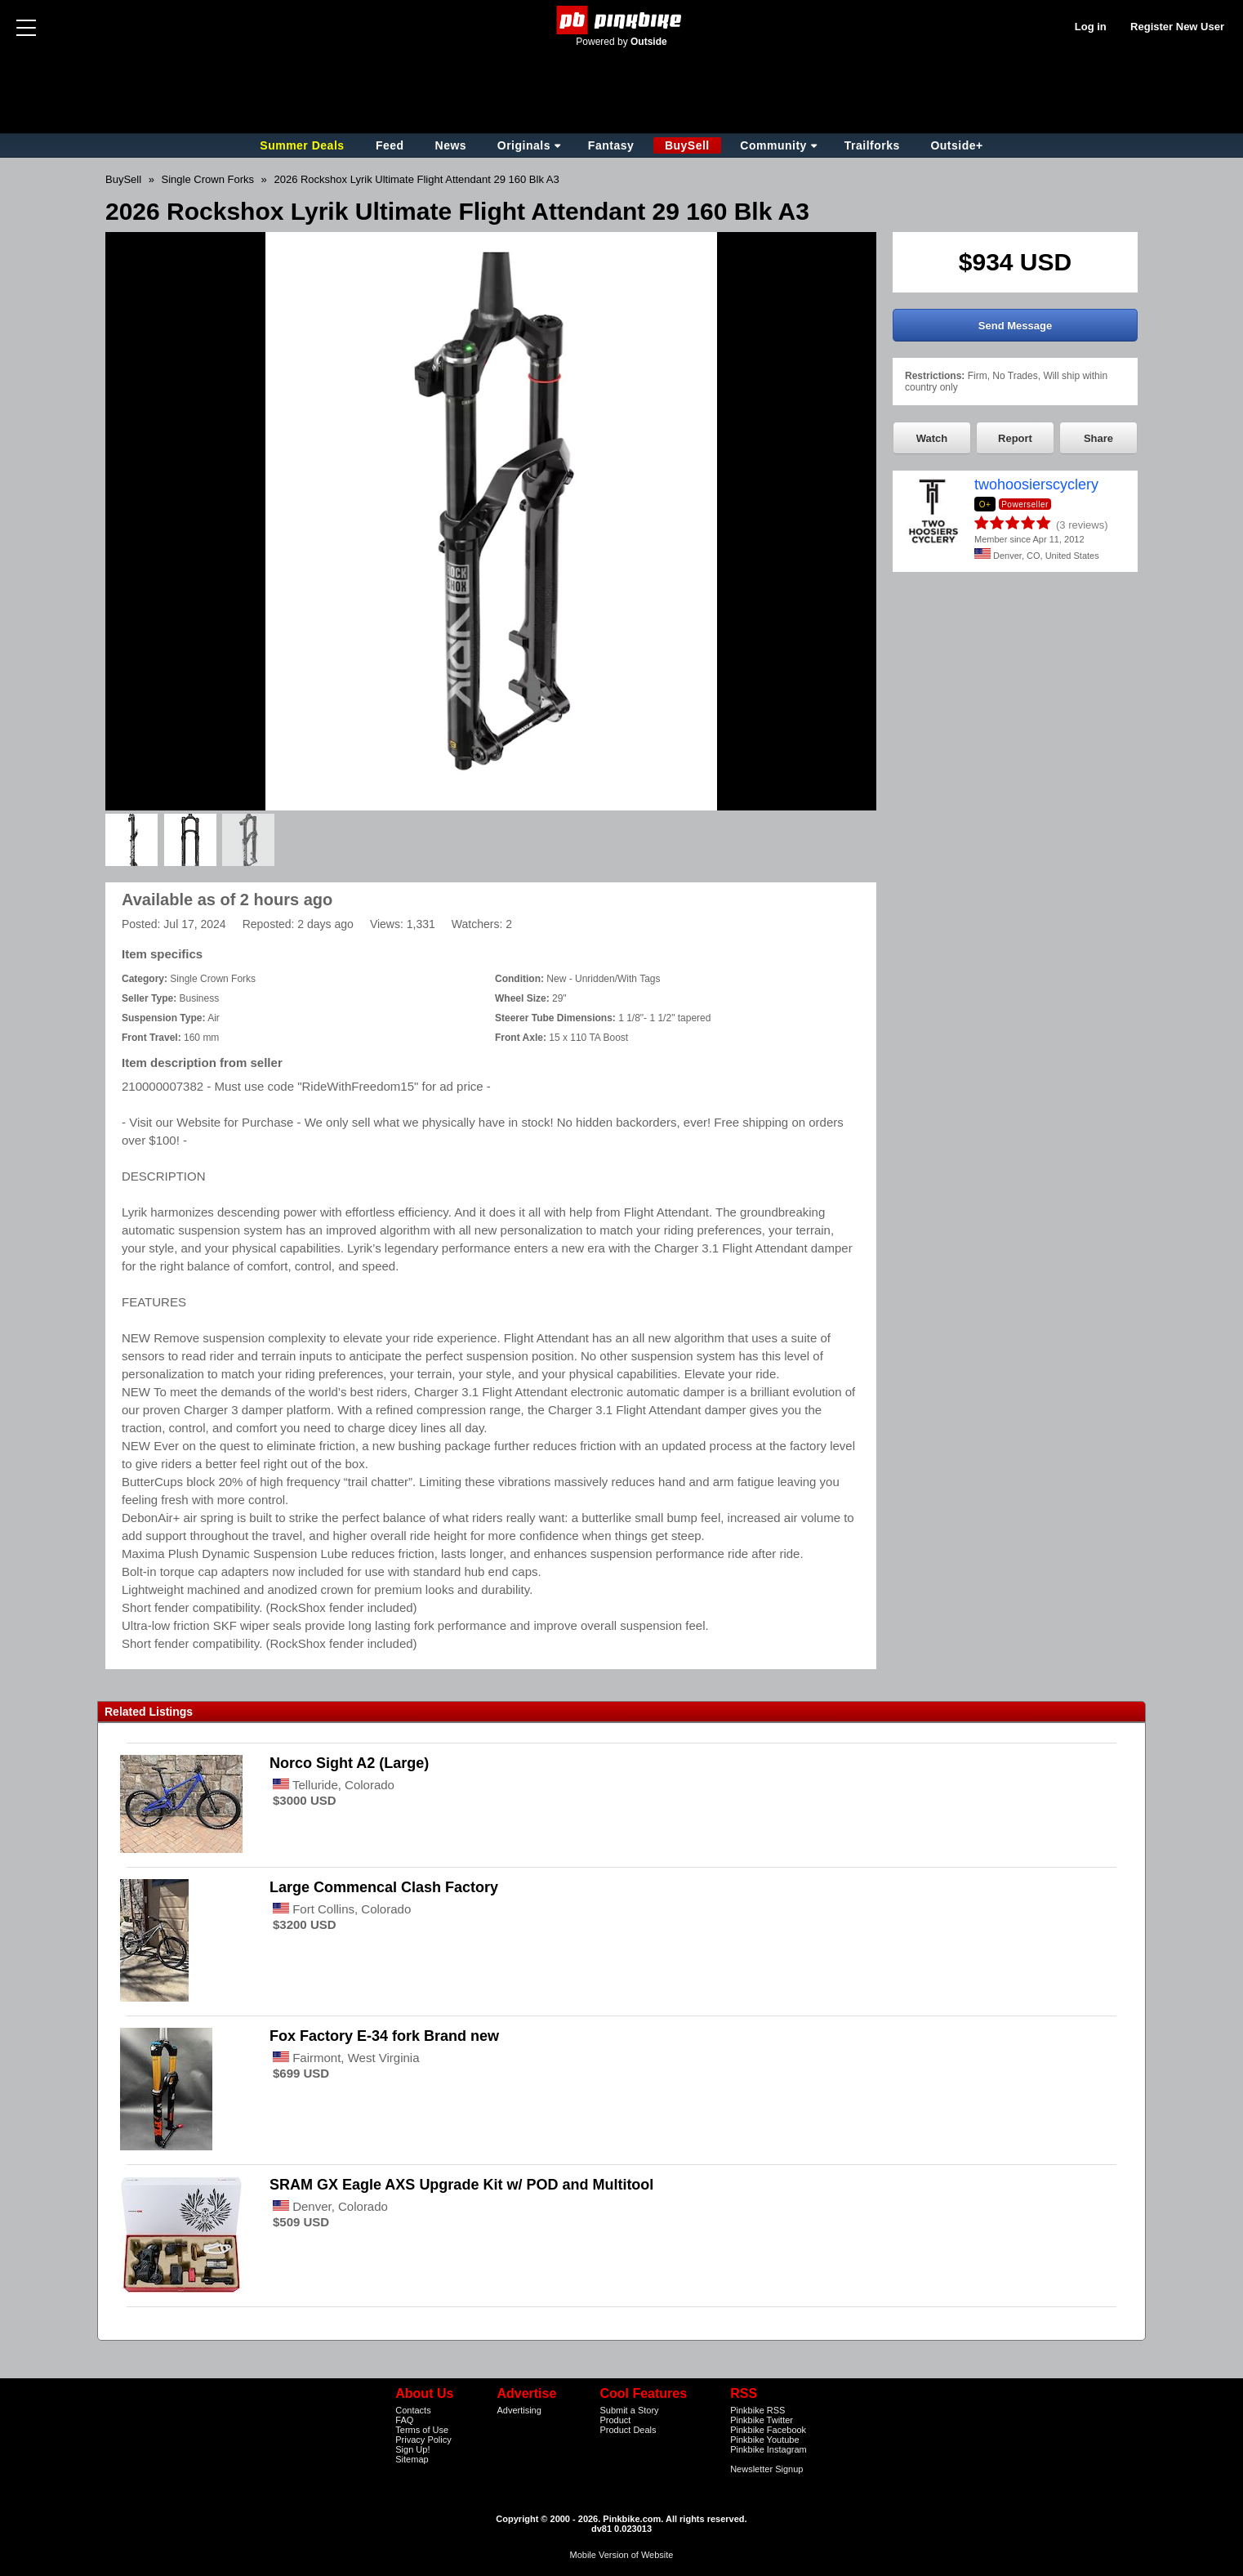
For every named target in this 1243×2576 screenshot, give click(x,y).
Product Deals (627, 2430)
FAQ (404, 2420)
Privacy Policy (423, 2439)
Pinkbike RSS (757, 2410)
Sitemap (411, 2459)
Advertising (519, 2410)
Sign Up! (412, 2449)
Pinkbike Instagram (768, 2449)
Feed (390, 145)
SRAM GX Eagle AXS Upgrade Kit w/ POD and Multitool (461, 2184)
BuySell (687, 145)
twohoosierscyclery (1036, 484)
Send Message (1015, 325)
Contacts (412, 2410)
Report (1015, 438)
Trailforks (872, 145)
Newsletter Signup (766, 2469)
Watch (932, 438)
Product (614, 2420)
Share (1098, 438)
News (451, 145)
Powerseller (1025, 504)
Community (773, 145)
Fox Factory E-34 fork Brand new (386, 2036)
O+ (985, 504)
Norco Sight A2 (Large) (349, 1763)
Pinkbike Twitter (761, 2420)
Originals (523, 145)
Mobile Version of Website (622, 2555)
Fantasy (611, 145)
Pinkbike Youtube (764, 2439)
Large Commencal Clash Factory (384, 1887)
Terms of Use (421, 2430)
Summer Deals (304, 145)
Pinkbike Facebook (768, 2430)
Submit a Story (628, 2410)
